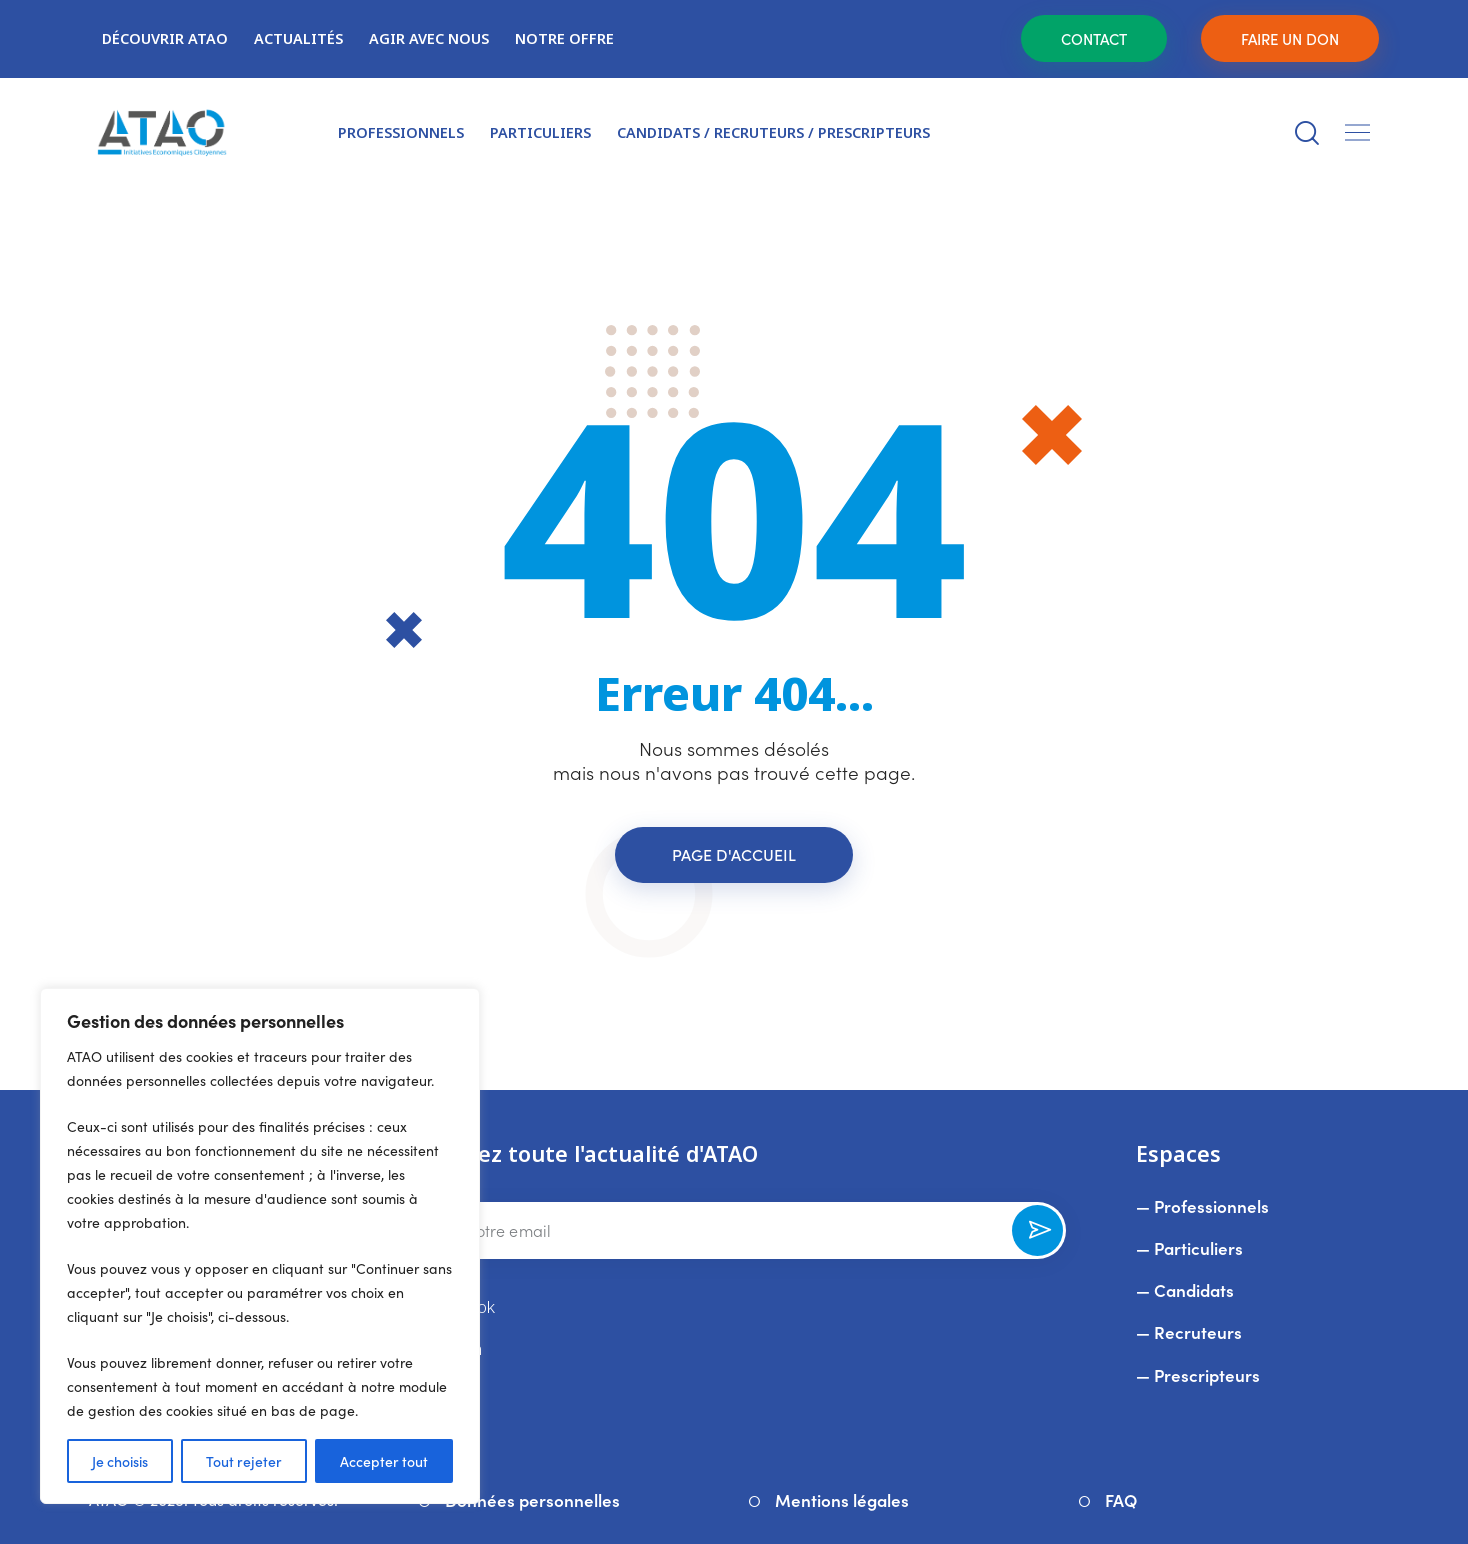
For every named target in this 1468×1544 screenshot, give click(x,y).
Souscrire (1037, 1237)
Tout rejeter (244, 1461)
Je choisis (120, 1461)
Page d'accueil (734, 854)
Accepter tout (384, 1461)
